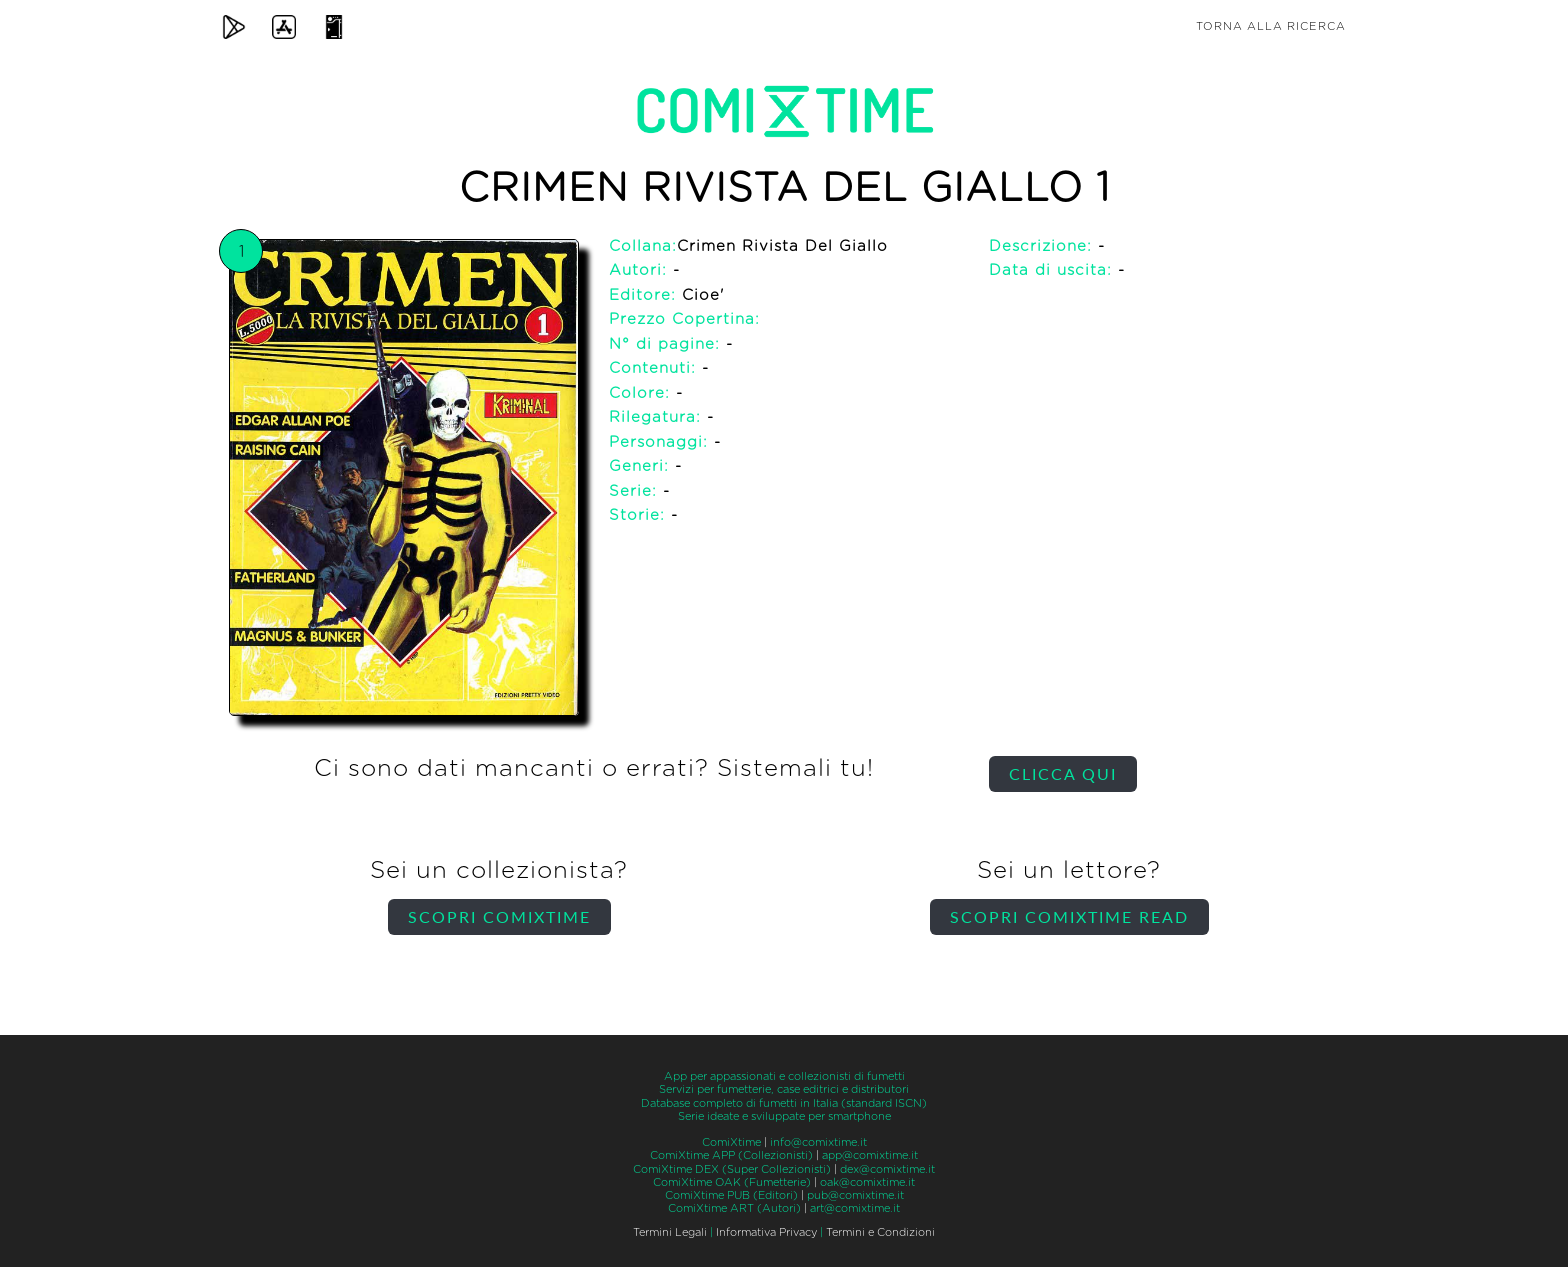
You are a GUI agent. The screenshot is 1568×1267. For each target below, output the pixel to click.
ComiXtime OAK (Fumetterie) (732, 1182)
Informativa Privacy (766, 1232)
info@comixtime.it (818, 1142)
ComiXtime (731, 1142)
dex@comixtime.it (887, 1169)
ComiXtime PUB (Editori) (731, 1195)
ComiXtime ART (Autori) (734, 1208)
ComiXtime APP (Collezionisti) (731, 1155)
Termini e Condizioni (880, 1232)
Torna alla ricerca (1271, 26)
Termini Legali (670, 1232)
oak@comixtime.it (867, 1182)
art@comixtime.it (855, 1208)
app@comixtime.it (870, 1155)
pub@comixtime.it (855, 1195)
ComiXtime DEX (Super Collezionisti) (732, 1169)
